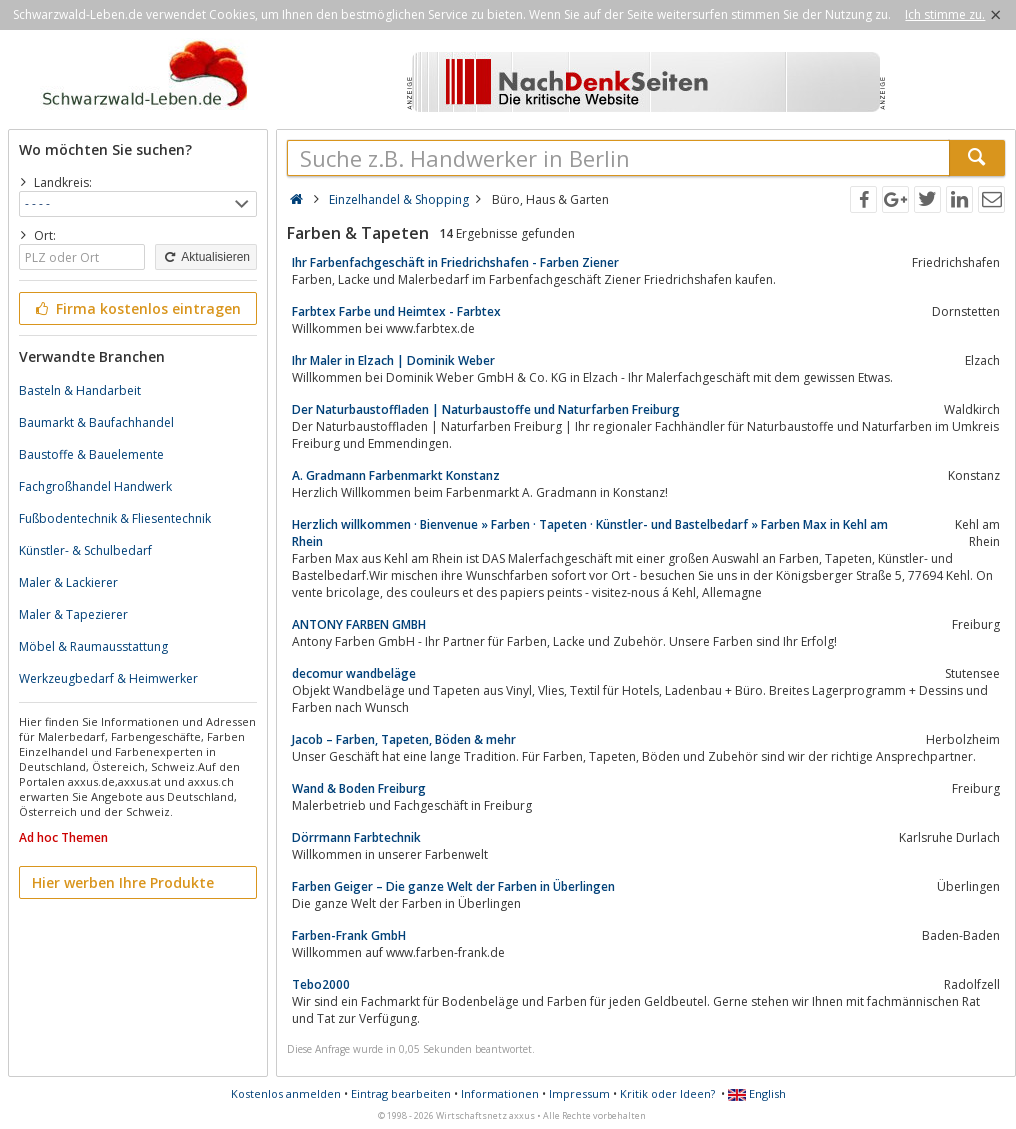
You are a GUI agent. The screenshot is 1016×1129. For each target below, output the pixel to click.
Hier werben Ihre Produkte (123, 882)
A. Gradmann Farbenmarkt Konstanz (396, 475)
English (757, 1093)
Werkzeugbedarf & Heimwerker (108, 678)
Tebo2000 (321, 984)
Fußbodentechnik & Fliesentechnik (115, 518)
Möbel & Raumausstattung (93, 646)
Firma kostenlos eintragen (136, 308)
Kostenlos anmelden (286, 1093)
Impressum (579, 1093)
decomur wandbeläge (354, 673)
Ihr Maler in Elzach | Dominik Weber (393, 360)
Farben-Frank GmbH (349, 935)
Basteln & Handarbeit (80, 390)
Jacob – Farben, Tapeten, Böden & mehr (404, 739)
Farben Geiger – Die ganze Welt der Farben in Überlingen (453, 886)
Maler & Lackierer (68, 582)
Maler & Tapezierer (73, 614)
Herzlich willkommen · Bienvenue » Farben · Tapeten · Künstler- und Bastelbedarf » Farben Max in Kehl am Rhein (590, 533)
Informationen (500, 1093)
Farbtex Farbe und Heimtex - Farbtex (396, 311)
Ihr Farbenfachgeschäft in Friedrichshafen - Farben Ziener (455, 262)
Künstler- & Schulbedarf (85, 550)
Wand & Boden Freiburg (359, 788)
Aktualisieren (206, 257)
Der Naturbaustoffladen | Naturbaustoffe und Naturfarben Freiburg (486, 409)
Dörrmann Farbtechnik (356, 837)
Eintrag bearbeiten (401, 1093)
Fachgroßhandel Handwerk (95, 486)
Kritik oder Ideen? (667, 1093)
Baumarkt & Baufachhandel (96, 422)
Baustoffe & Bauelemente (91, 454)
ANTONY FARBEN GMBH (359, 624)
